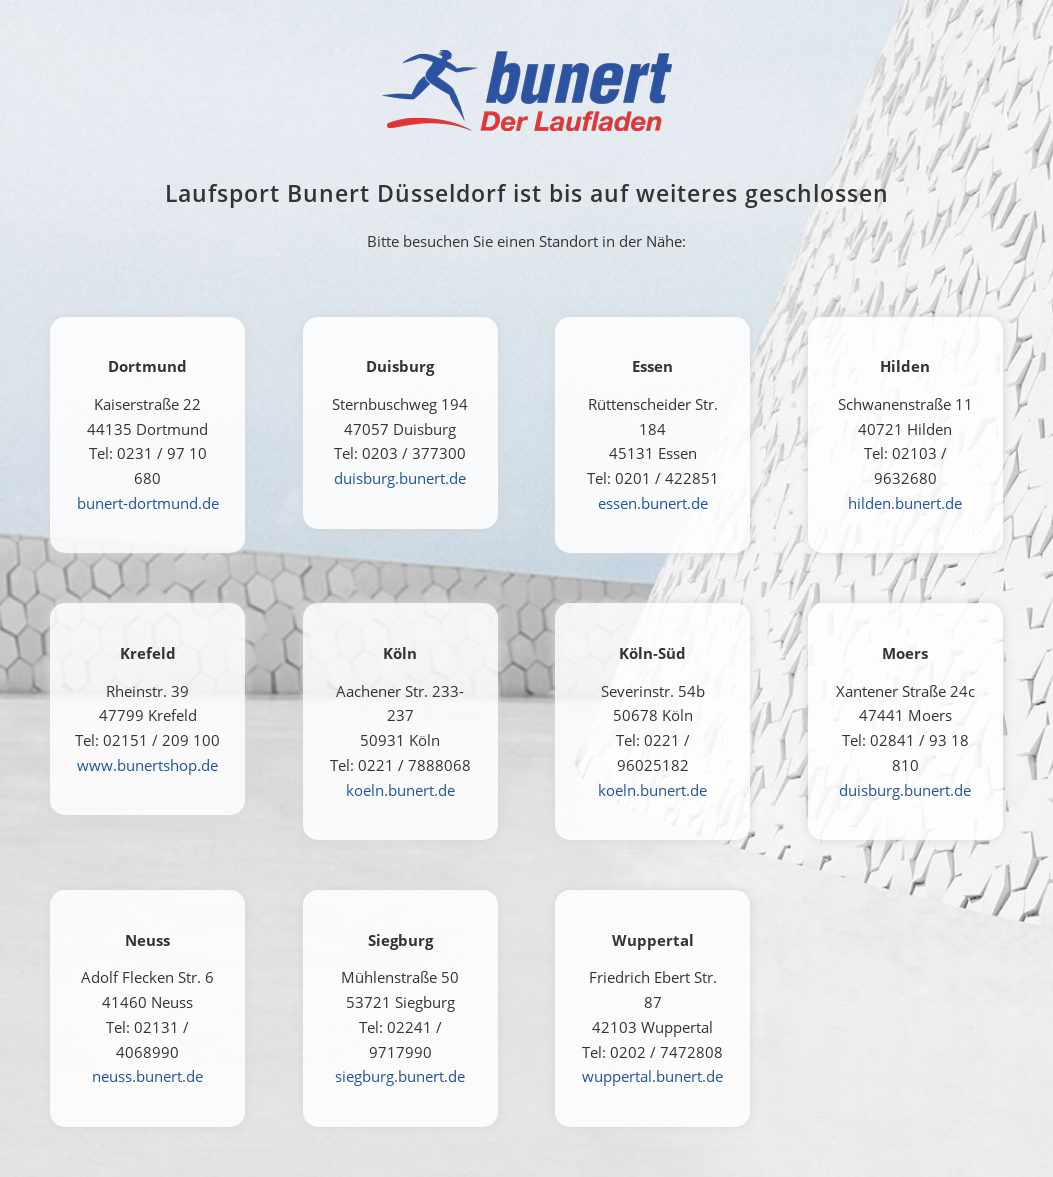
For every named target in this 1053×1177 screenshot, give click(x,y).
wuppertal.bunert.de (652, 1076)
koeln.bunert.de (400, 790)
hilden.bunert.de (905, 503)
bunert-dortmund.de (148, 503)
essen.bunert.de (653, 503)
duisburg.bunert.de (400, 478)
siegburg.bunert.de (400, 1076)
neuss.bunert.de (147, 1076)
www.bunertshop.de (147, 765)
